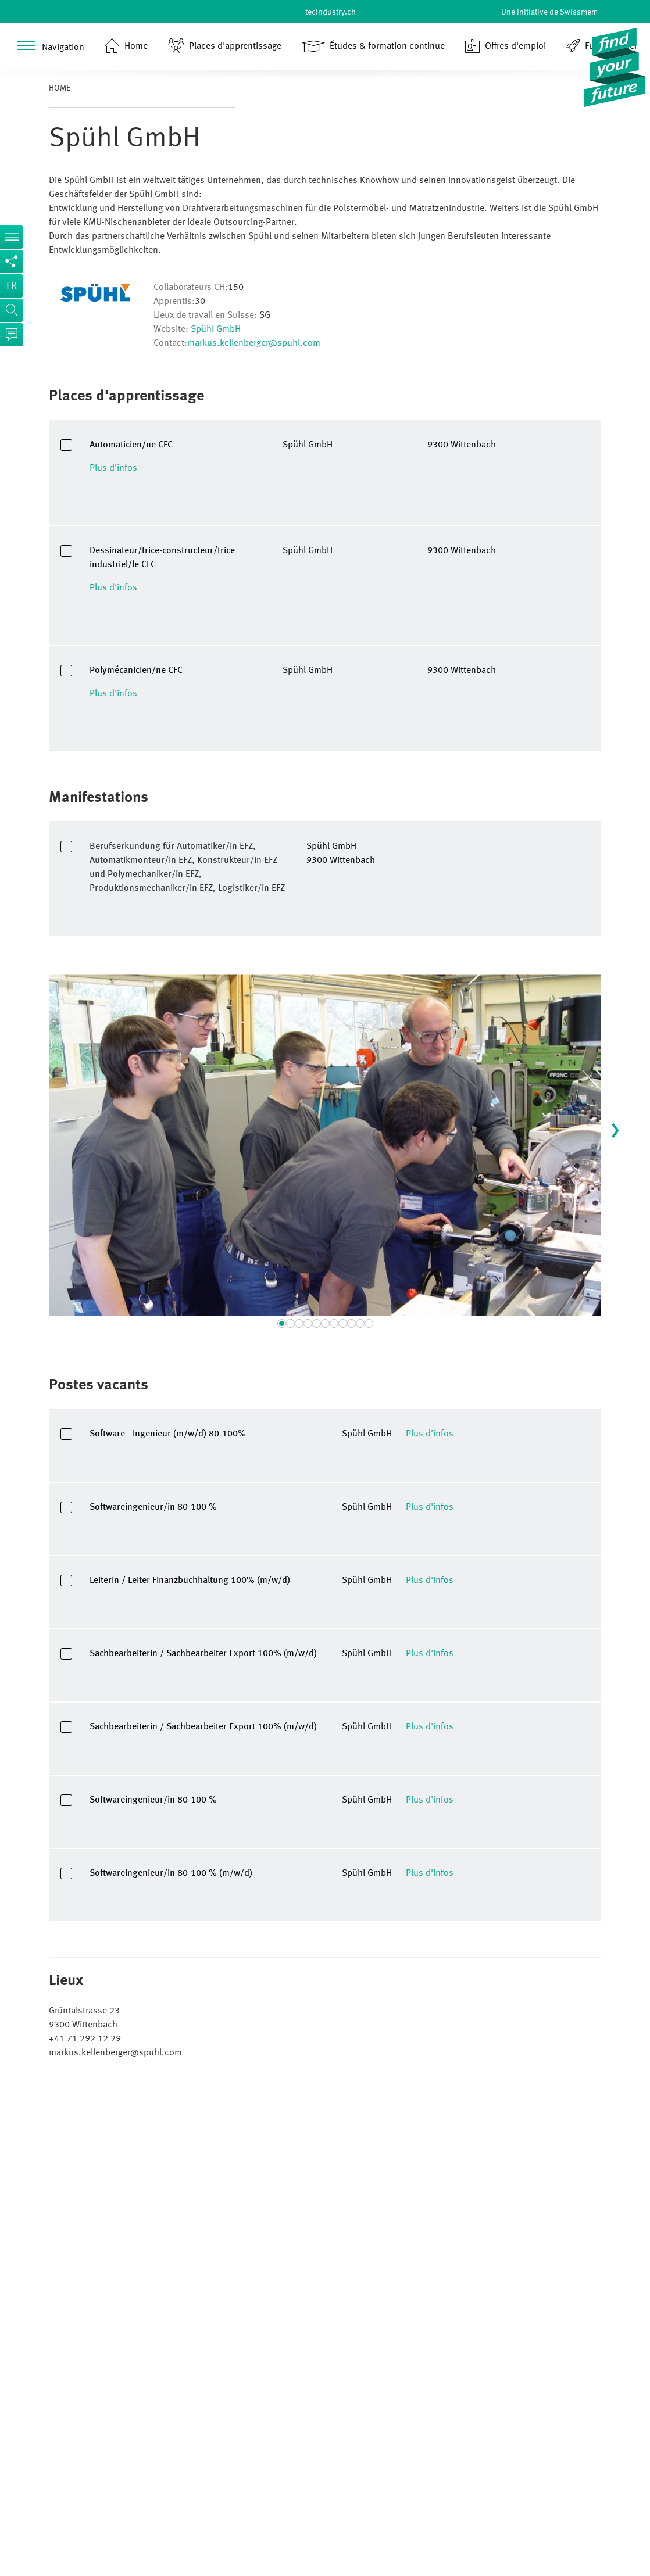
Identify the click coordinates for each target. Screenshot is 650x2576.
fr (11, 286)
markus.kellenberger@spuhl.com (253, 343)
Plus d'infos (113, 468)
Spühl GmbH (216, 329)
